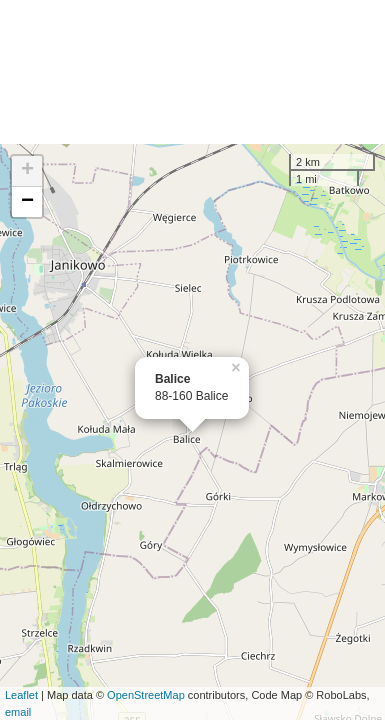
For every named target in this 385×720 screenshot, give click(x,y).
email (18, 712)
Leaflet (21, 695)
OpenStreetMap (146, 695)
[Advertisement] (192, 72)
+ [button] (27, 171)
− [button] (27, 202)
